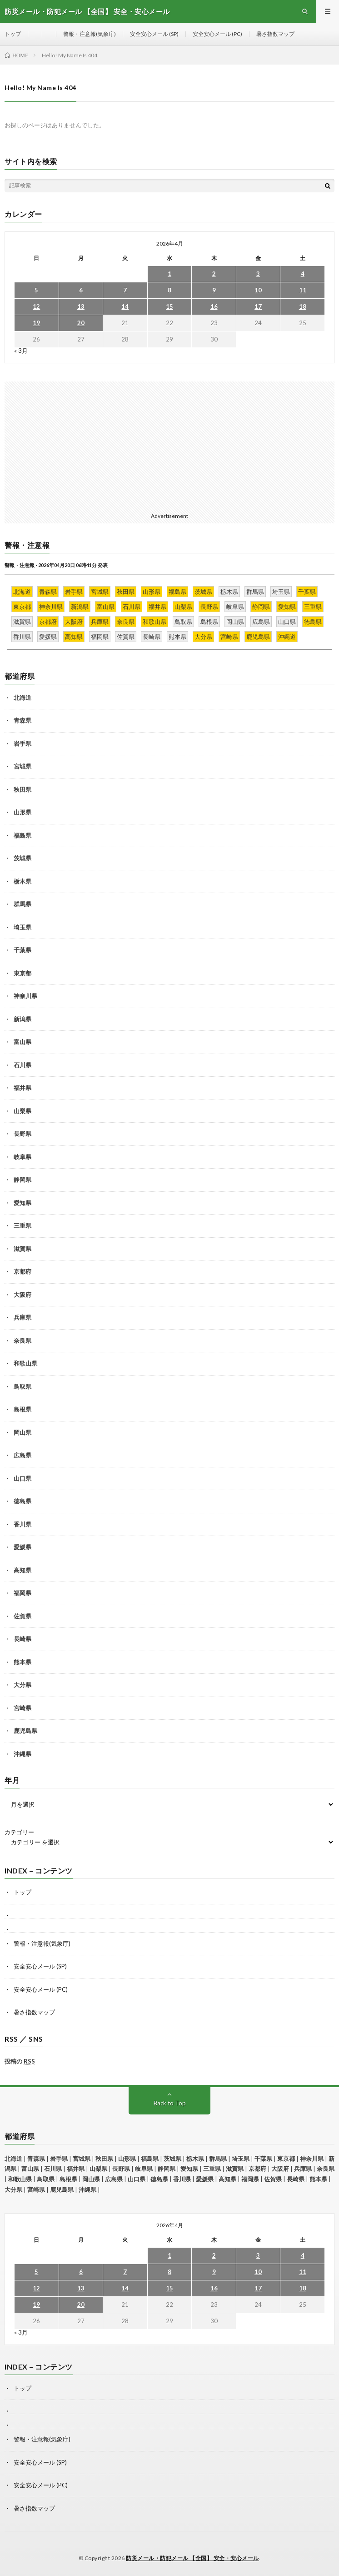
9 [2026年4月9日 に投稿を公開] (214, 290)
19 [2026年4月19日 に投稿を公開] (36, 322)
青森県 (22, 720)
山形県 (22, 812)
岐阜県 (22, 1156)
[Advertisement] (169, 445)
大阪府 (22, 1294)
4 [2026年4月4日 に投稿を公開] (302, 273)
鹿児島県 (25, 1730)
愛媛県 (22, 1547)
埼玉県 (22, 927)
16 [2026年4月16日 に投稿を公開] (214, 306)
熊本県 (22, 1662)
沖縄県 (22, 1754)
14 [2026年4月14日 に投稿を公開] (125, 306)
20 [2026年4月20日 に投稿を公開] (81, 322)
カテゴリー (19, 1832)
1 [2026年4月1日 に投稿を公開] (169, 273)
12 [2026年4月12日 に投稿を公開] (36, 306)
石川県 (22, 1065)
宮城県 (22, 766)
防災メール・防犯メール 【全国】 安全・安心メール (192, 2558)
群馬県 (22, 904)
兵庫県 (22, 1317)
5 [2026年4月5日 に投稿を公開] (36, 290)
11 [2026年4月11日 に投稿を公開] (302, 290)
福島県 (22, 835)
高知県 (22, 1570)
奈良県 (22, 1340)
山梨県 (22, 1111)
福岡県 (22, 1593)
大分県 (22, 1684)
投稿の (20, 2061)
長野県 (22, 1133)
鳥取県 (22, 1386)
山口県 (22, 1478)
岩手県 (22, 743)
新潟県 (22, 1019)
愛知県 (22, 1202)
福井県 (22, 1087)
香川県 (22, 1524)
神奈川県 (25, 995)
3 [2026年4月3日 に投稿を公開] (258, 273)
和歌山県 (25, 1363)
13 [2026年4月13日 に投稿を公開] (81, 306)
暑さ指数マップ (275, 33)
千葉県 (22, 950)
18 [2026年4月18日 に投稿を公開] (302, 306)
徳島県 (22, 1501)
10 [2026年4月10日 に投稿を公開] (258, 290)
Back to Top (170, 2103)
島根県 (22, 1409)
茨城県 (22, 858)
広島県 (22, 1455)
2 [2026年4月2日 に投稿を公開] (214, 273)
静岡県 (22, 1179)
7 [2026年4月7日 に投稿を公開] (125, 290)
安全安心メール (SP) (154, 33)
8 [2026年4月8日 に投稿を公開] (169, 290)
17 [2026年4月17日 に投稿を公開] (258, 306)
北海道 (22, 697)
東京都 (22, 973)
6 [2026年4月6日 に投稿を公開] (81, 290)
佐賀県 (22, 1616)
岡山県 (22, 1432)
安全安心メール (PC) (217, 33)
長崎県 (22, 1638)
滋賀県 (22, 1248)
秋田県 (22, 789)
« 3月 (21, 350)
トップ (13, 33)
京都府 (22, 1271)
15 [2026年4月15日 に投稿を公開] (169, 306)
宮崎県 (22, 1708)
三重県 (22, 1225)
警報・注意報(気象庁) (89, 33)
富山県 (22, 1041)
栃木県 (22, 881)
